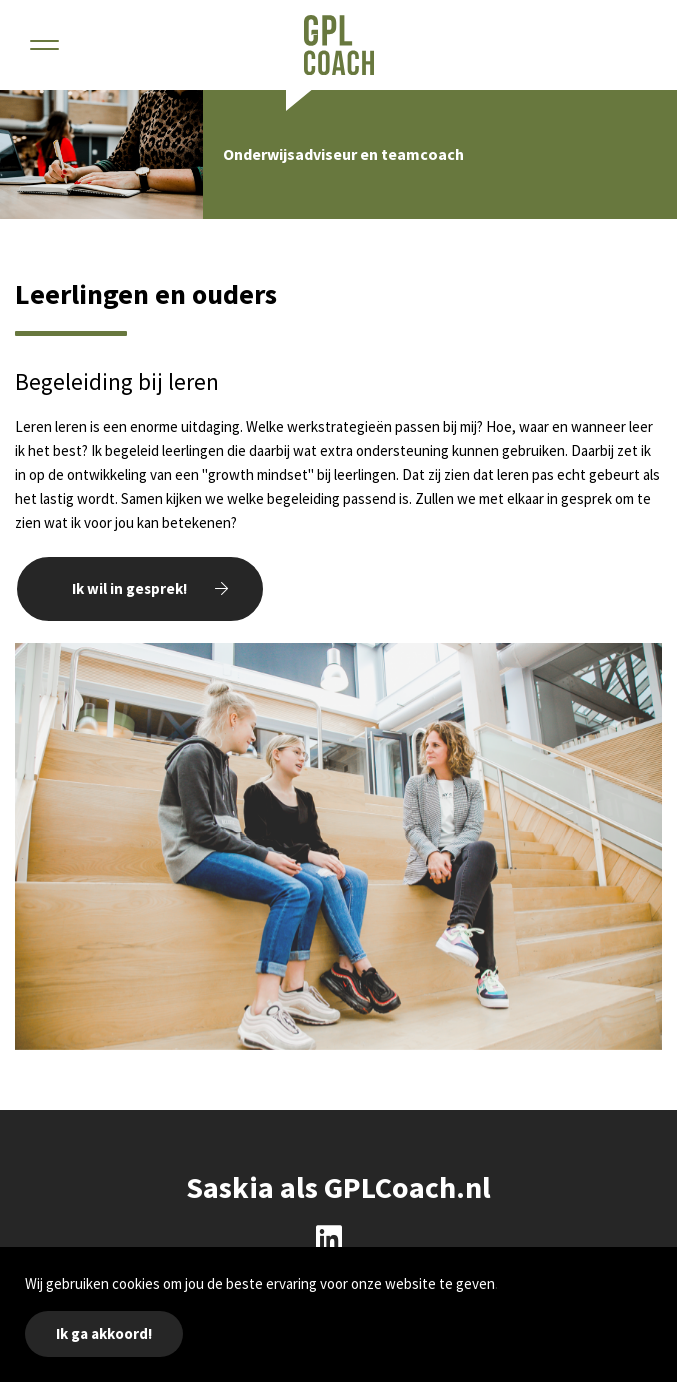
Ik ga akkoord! (104, 1333)
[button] (44, 45)
